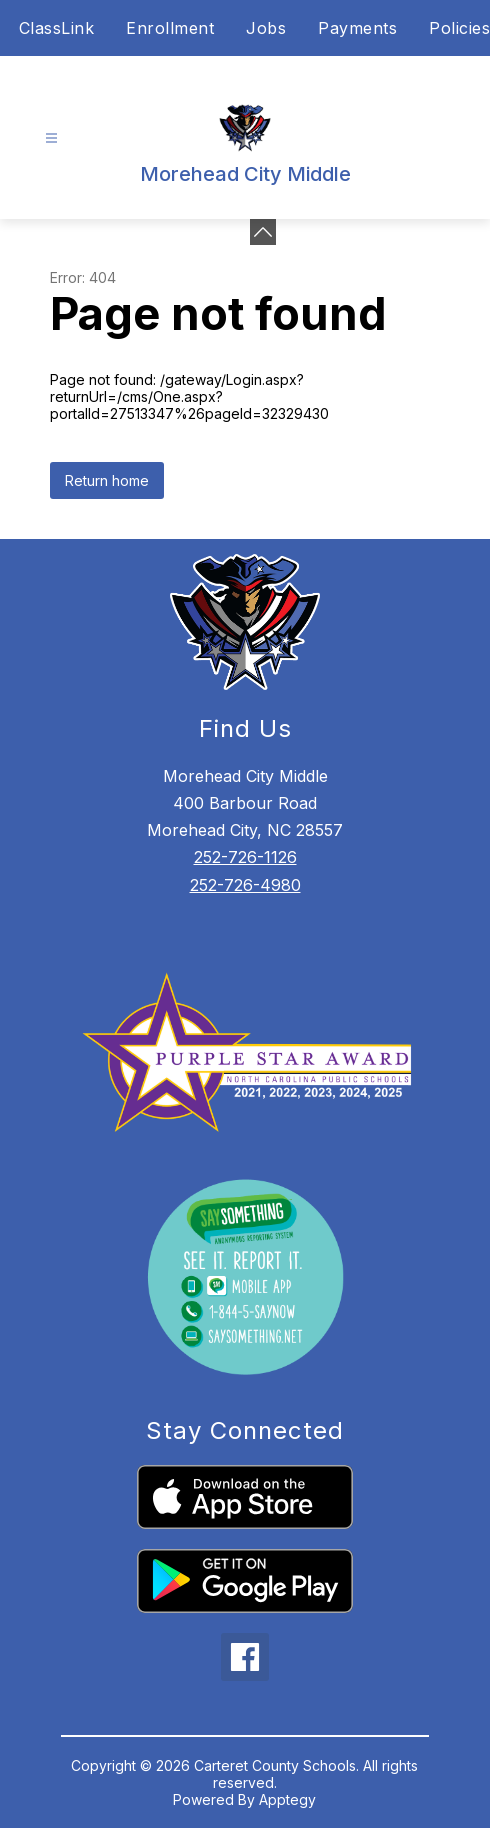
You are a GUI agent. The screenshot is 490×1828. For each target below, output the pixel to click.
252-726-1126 (245, 857)
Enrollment (170, 28)
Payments (357, 28)
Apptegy (287, 1799)
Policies (459, 28)
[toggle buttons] (263, 232)
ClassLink (57, 28)
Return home (107, 480)
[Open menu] (51, 138)
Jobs (266, 28)
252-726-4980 (245, 885)
